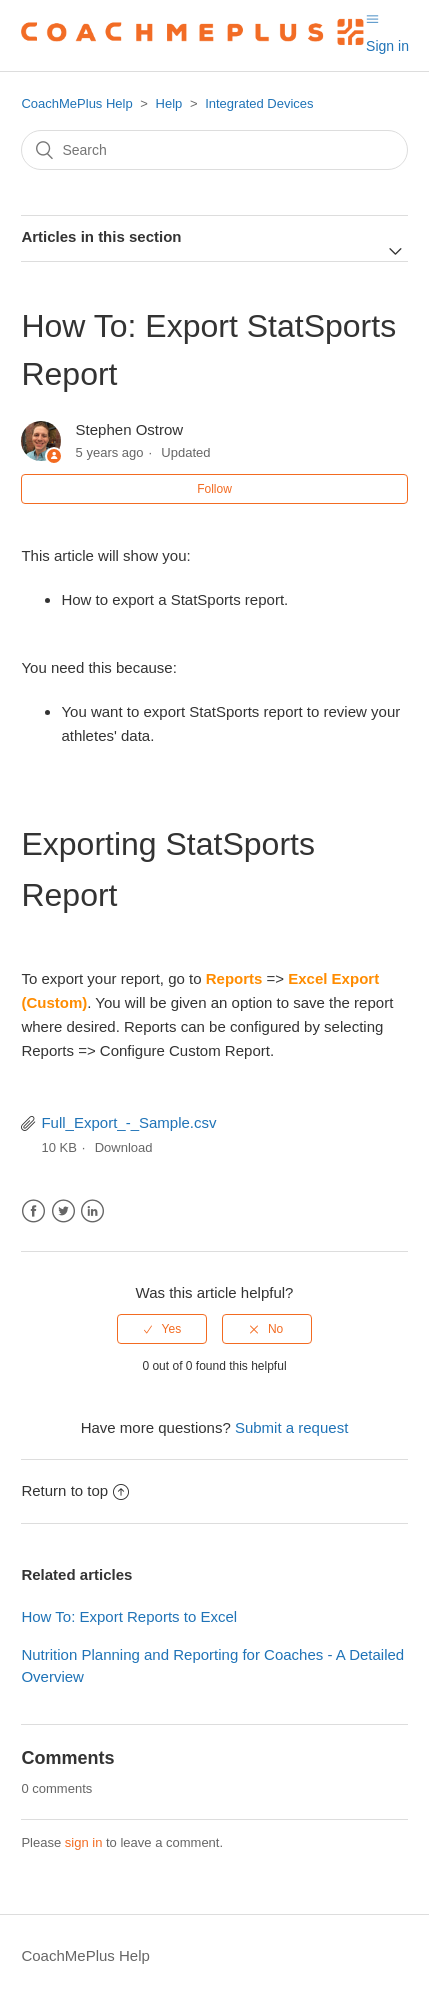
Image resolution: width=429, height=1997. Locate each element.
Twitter (63, 1211)
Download (124, 1147)
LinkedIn (92, 1211)
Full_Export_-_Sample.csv (128, 1122)
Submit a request (291, 1427)
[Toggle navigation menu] (372, 19)
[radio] (162, 1329)
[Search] (214, 150)
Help (169, 103)
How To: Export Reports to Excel (129, 1616)
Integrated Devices (259, 103)
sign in (84, 1842)
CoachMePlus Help (76, 103)
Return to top (75, 1490)
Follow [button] (214, 489)
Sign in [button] (387, 46)
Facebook (33, 1211)
